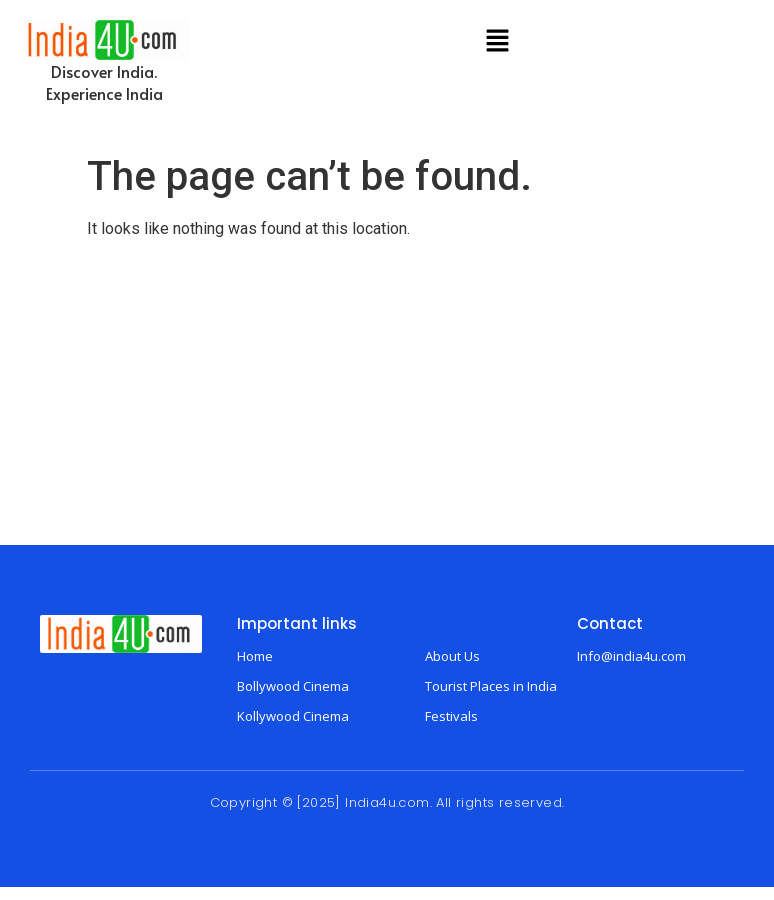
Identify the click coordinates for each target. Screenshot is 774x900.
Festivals (451, 716)
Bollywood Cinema (293, 686)
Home (255, 656)
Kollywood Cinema (293, 716)
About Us (452, 656)
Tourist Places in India (491, 686)
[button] (497, 42)
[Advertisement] (387, 395)
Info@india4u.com (631, 656)
